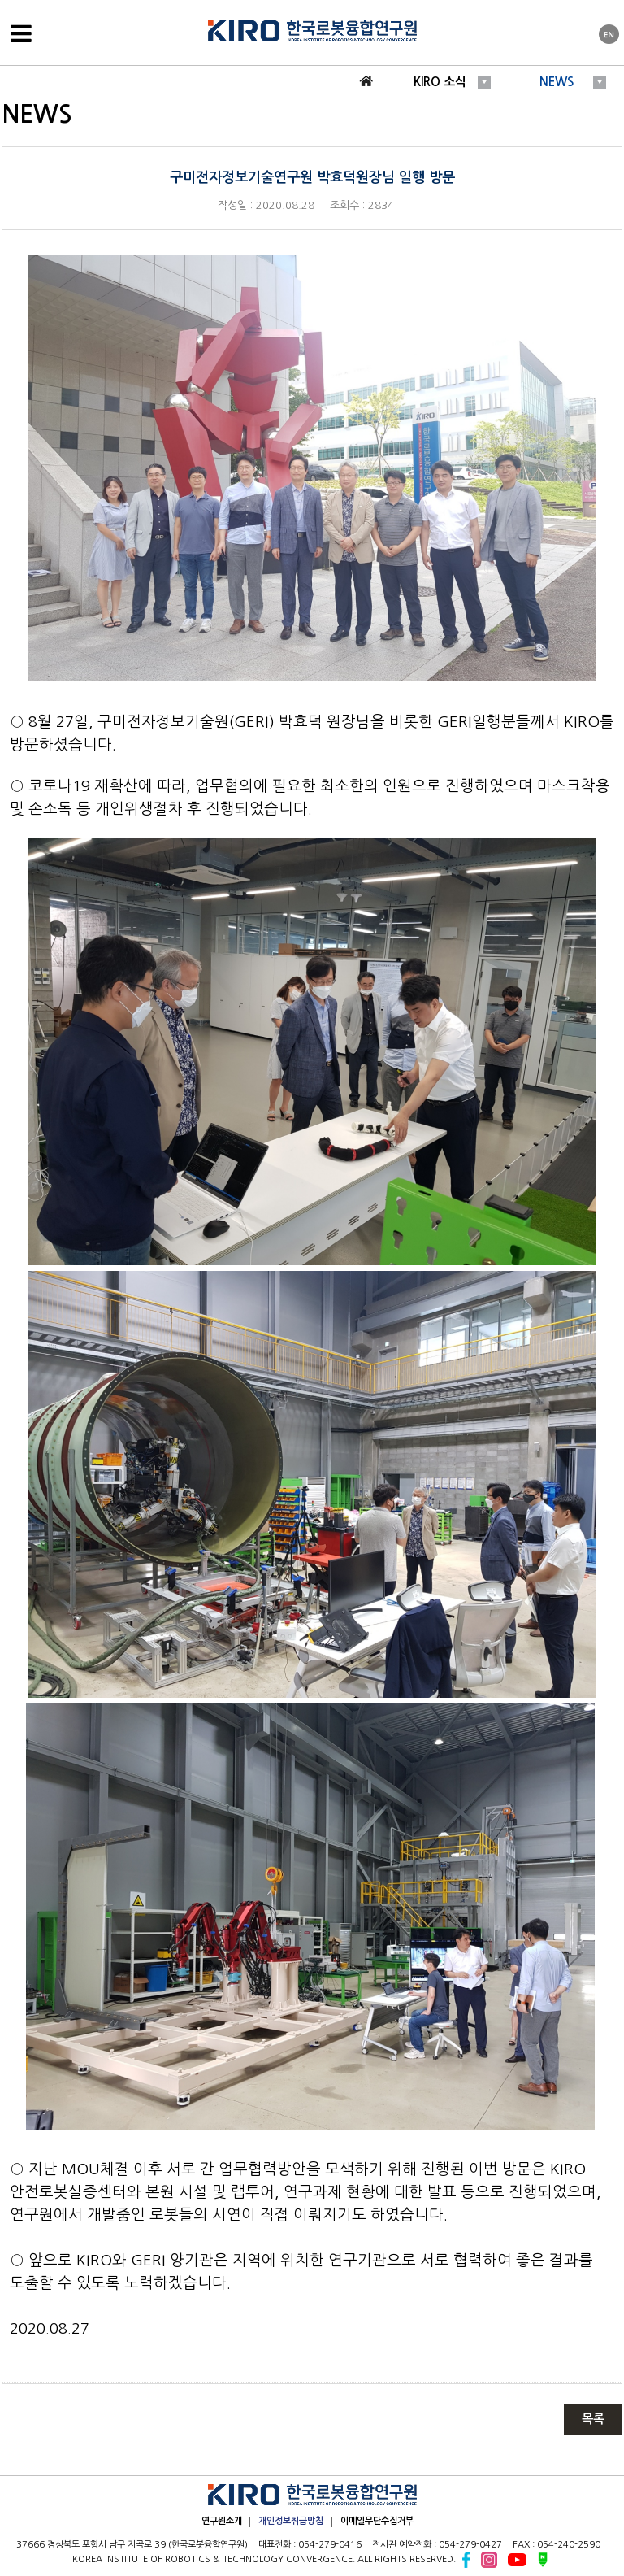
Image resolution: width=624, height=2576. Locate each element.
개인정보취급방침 (290, 2521)
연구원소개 (222, 2521)
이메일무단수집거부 (377, 2521)
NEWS (557, 82)
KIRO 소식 (440, 82)
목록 (593, 2419)
